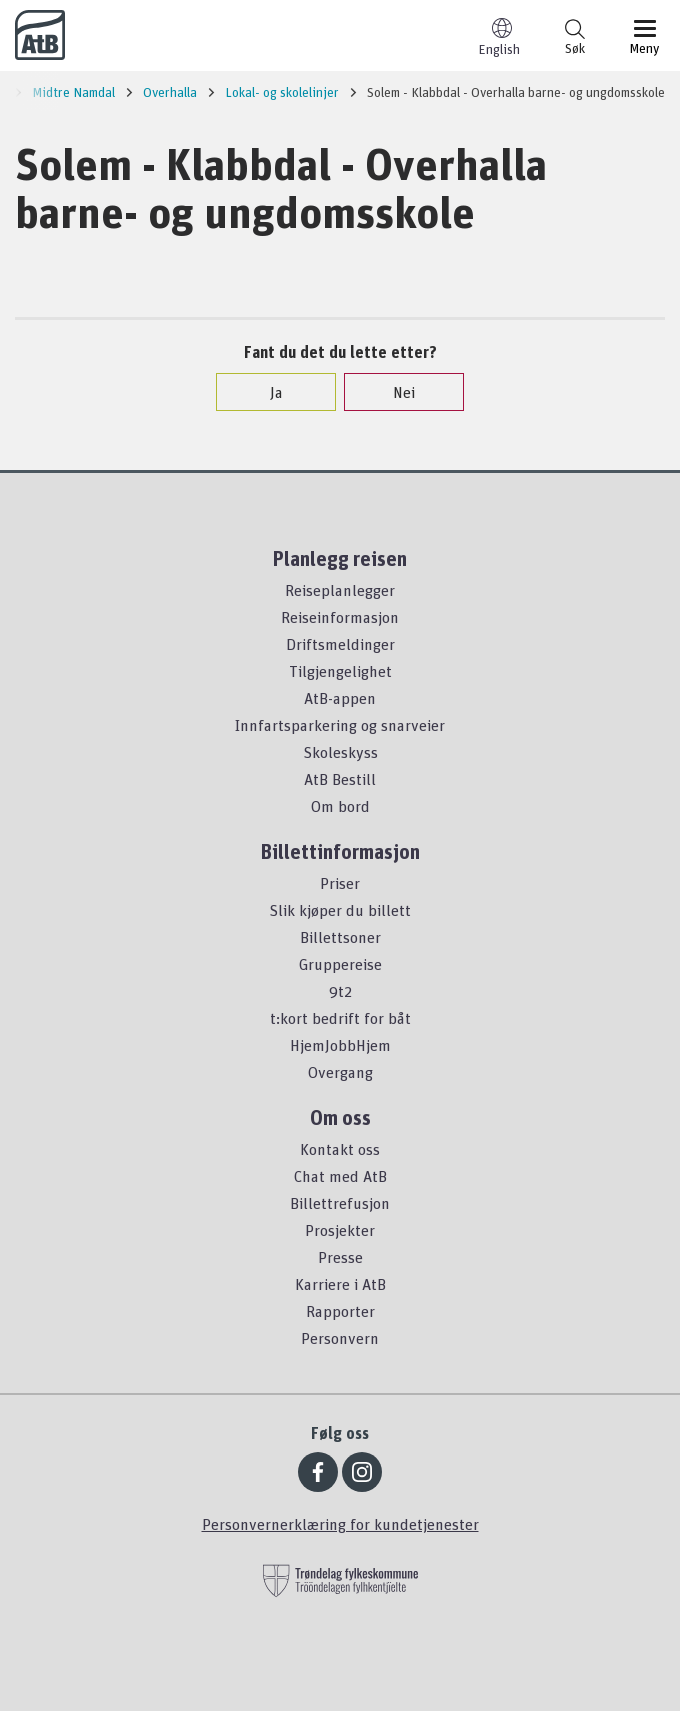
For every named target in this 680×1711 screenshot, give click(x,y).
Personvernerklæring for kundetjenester (340, 1524)
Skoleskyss (340, 752)
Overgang (340, 1072)
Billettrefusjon (340, 1203)
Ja (266, 392)
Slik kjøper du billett (340, 910)
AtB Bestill (340, 779)
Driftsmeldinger (340, 644)
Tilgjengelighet (340, 671)
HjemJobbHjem (340, 1045)
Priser (340, 883)
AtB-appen (340, 698)
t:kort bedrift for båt (340, 1018)
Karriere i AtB (340, 1284)
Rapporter (340, 1311)
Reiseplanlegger (340, 590)
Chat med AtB (340, 1176)
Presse (340, 1257)
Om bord (340, 806)
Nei (394, 392)
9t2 (340, 991)
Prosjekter (340, 1230)
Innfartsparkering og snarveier (340, 725)
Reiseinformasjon (340, 617)
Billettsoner (340, 937)
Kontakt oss (340, 1149)
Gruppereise (340, 964)
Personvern (340, 1338)
